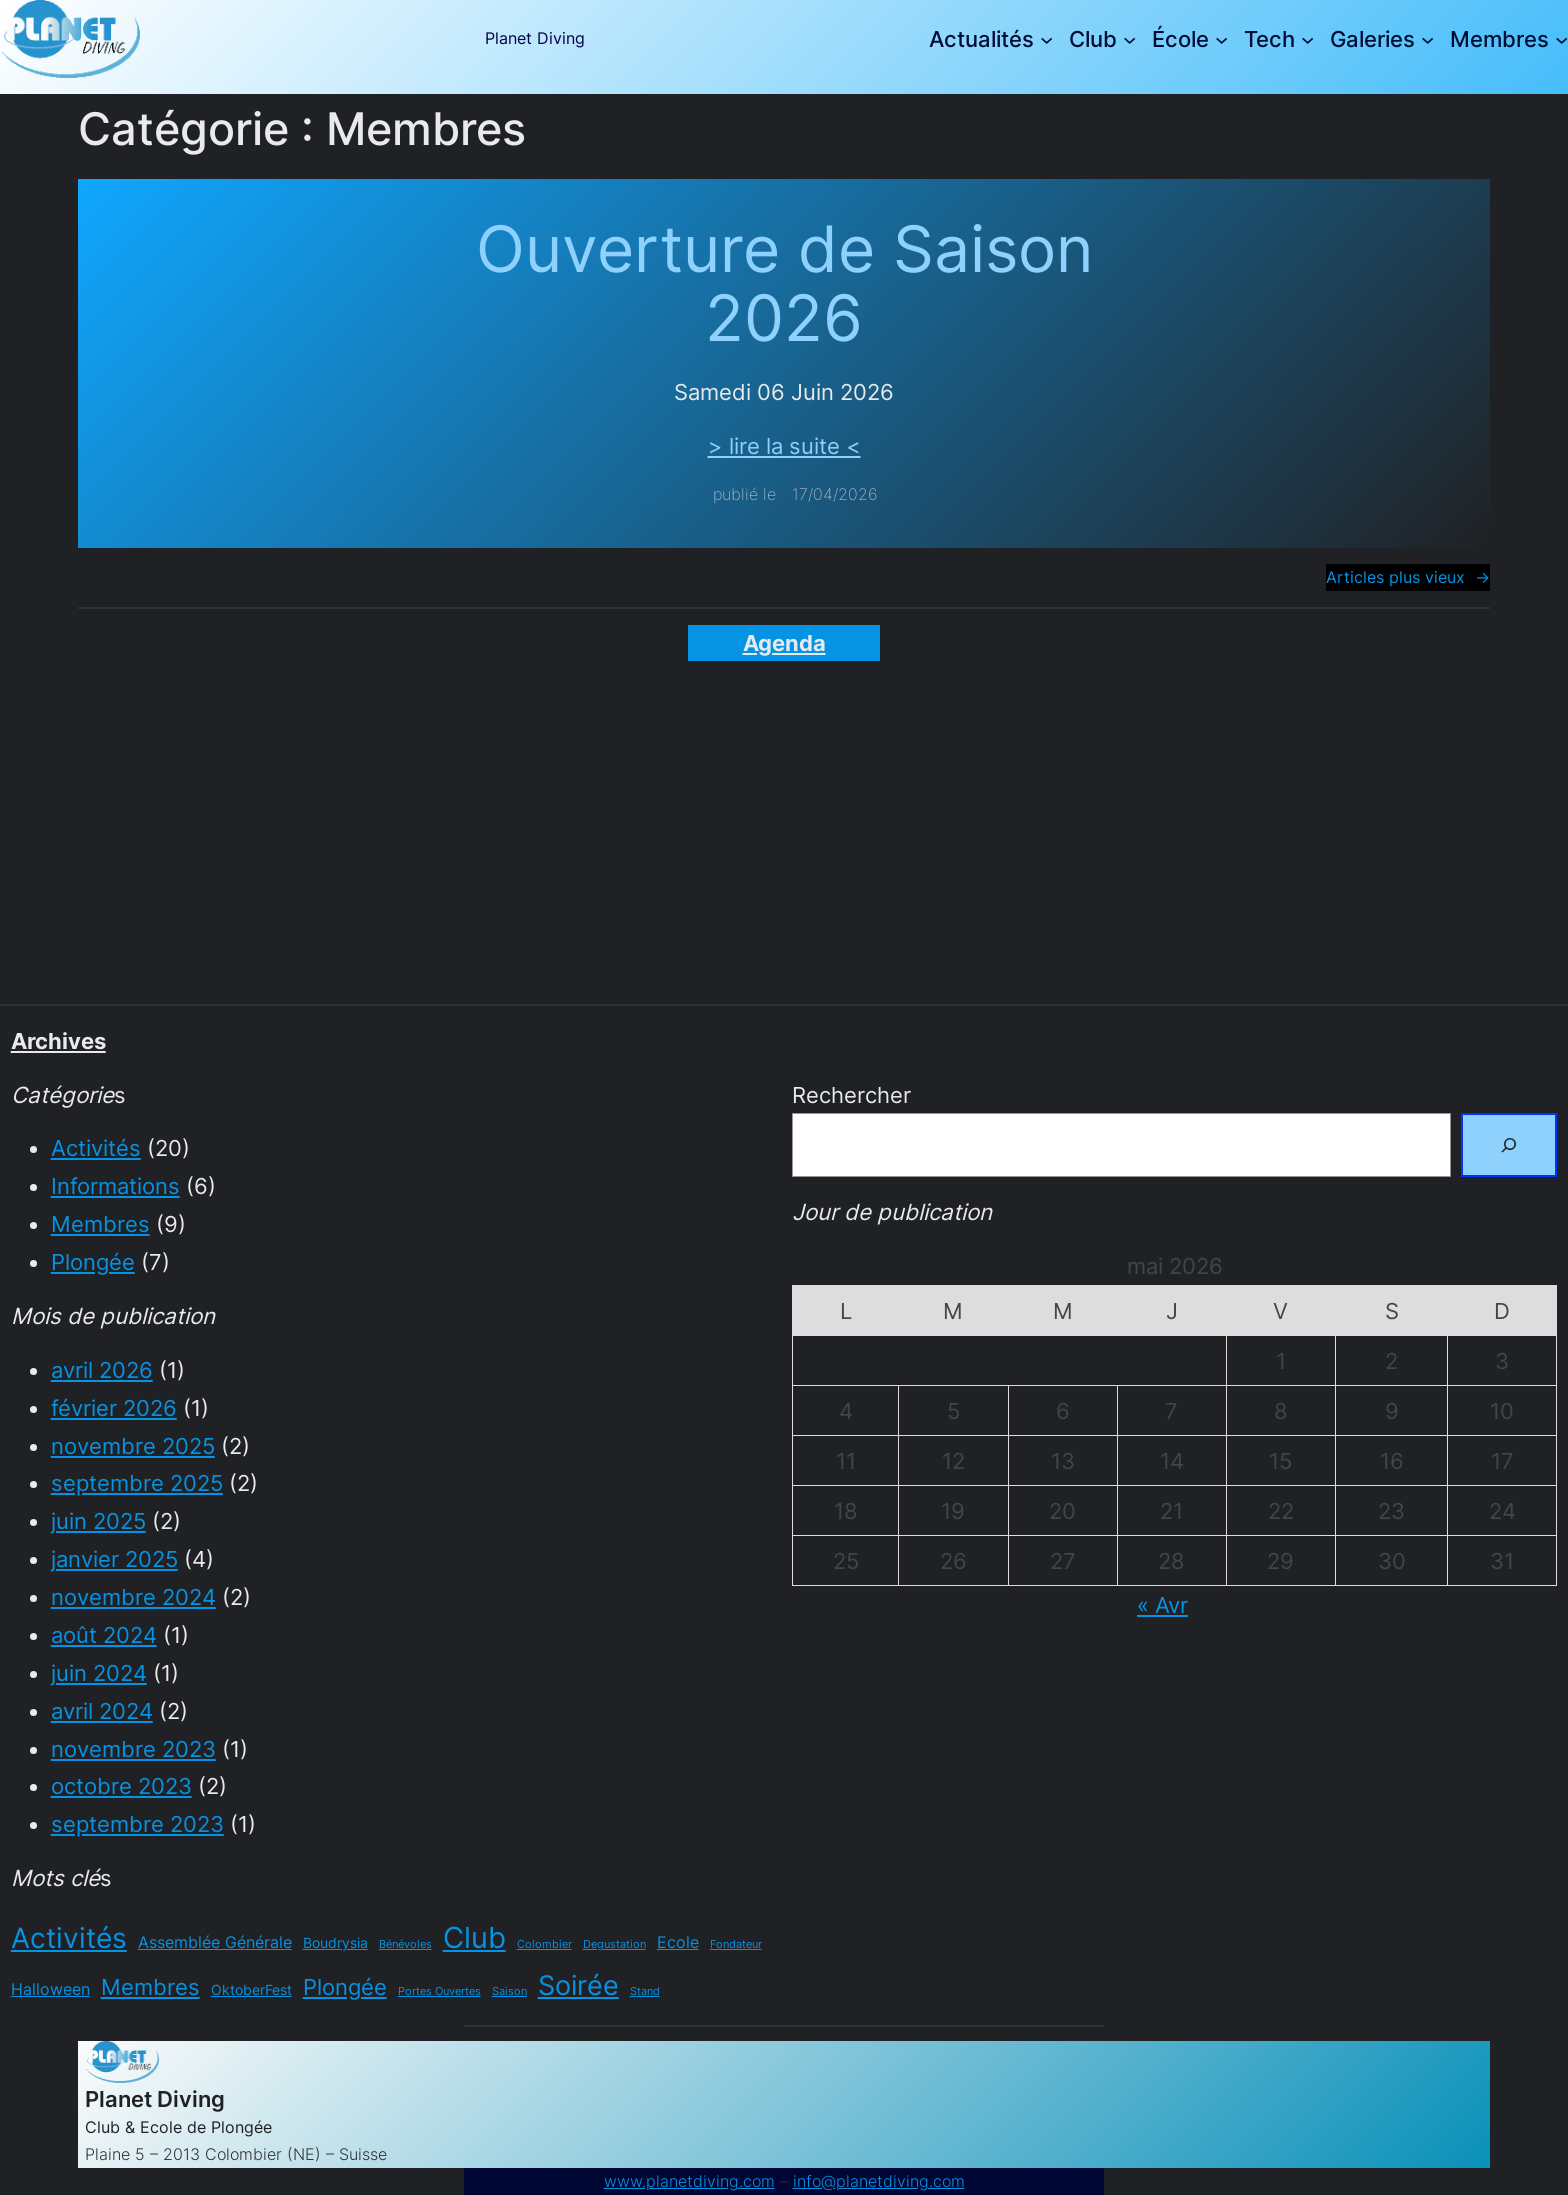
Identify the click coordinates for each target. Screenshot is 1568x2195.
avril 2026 (102, 1369)
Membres (100, 1223)
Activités (96, 1147)
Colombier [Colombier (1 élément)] (544, 1944)
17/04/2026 (835, 494)
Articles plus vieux (1408, 577)
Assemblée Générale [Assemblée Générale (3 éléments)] (215, 1942)
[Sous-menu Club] (1129, 39)
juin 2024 (99, 1672)
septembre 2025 (137, 1482)
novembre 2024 (133, 1596)
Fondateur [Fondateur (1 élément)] (736, 1944)
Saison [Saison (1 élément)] (509, 1991)
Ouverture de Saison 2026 (784, 284)
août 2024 (104, 1634)
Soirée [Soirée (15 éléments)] (578, 1985)
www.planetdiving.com (689, 2181)
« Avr (1162, 1604)
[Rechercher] (1509, 1145)
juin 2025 (98, 1520)
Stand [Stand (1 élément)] (645, 1991)
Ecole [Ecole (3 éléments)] (678, 1942)
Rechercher (851, 1094)
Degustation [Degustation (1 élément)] (614, 1944)
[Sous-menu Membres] (1561, 39)
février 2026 (114, 1407)
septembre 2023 (137, 1823)
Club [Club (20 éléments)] (474, 1937)
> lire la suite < (784, 445)
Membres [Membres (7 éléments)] (150, 1987)
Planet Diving (535, 38)
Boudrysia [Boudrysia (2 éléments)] (335, 1942)
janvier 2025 (114, 1558)
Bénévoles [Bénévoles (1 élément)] (405, 1944)
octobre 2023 (121, 1785)
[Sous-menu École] (1221, 39)
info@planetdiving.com (879, 2181)
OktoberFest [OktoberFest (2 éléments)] (251, 1989)
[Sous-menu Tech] (1307, 39)
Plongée (93, 1261)
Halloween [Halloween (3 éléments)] (50, 1989)
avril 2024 (102, 1710)
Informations (115, 1185)
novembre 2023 (133, 1748)
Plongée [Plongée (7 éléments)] (345, 1987)
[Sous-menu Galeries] (1427, 39)
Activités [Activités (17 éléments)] (69, 1938)
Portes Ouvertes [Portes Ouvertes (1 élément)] (439, 1991)
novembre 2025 (133, 1445)
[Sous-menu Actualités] (1046, 39)
